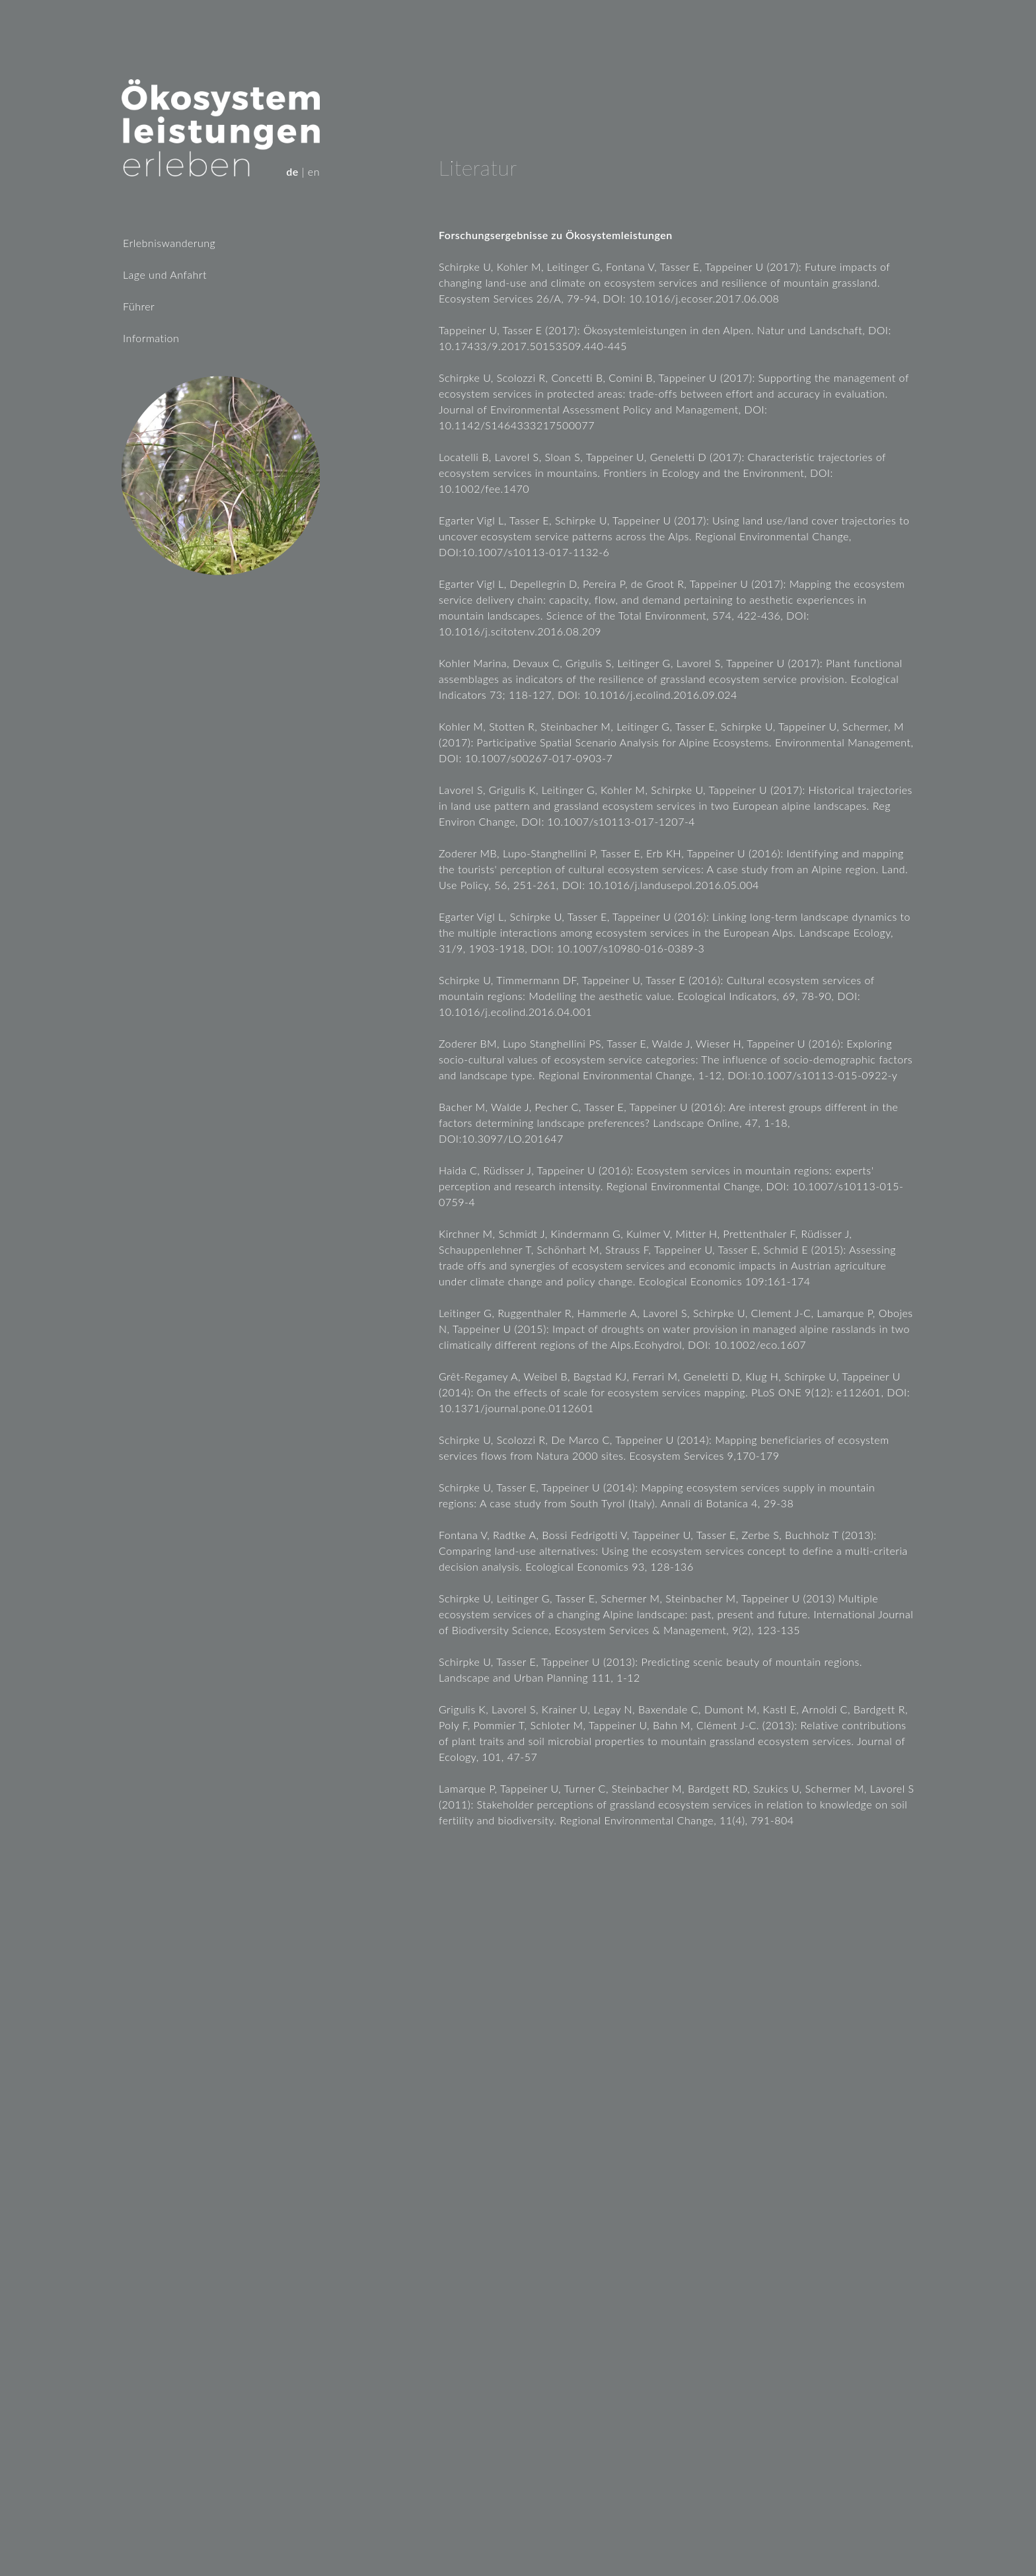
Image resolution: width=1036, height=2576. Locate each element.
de (292, 171)
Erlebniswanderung (169, 242)
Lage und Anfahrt (165, 274)
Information (151, 338)
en (314, 171)
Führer (139, 306)
